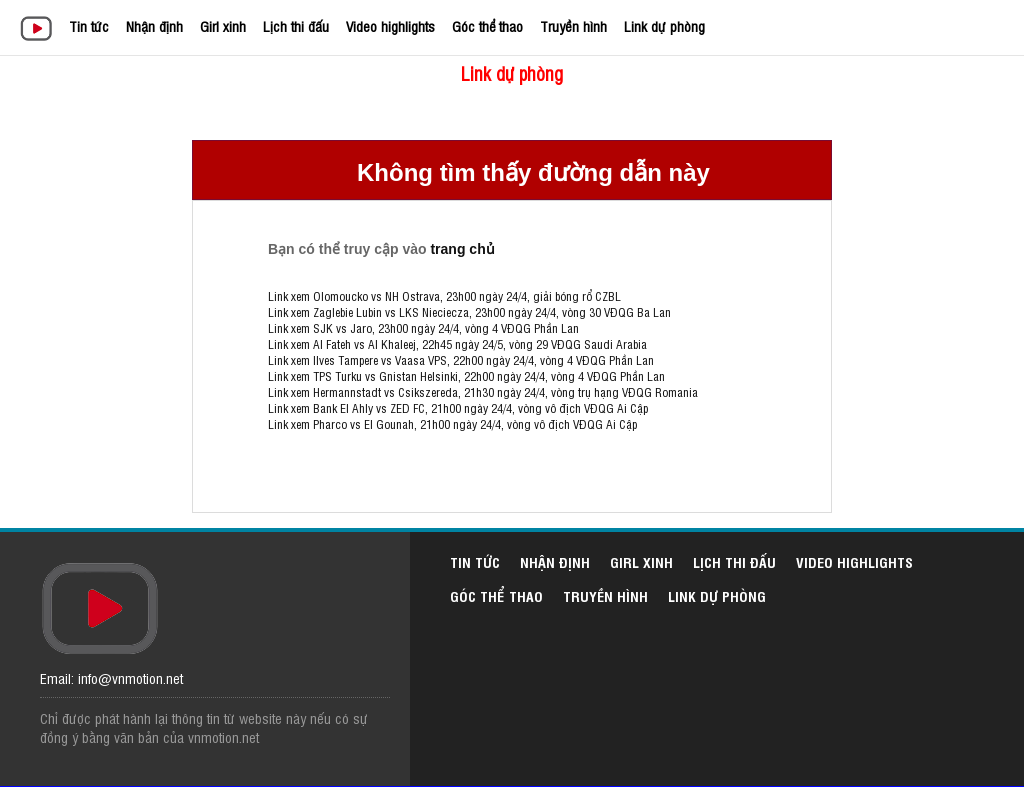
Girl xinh (223, 25)
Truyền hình (573, 25)
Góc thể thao (487, 25)
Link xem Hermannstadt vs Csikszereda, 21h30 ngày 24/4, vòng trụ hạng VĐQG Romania (483, 392)
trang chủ (462, 249)
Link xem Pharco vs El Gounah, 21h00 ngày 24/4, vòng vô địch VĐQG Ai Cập (452, 424)
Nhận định (154, 25)
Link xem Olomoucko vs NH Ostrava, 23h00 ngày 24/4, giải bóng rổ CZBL (444, 296)
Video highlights (390, 25)
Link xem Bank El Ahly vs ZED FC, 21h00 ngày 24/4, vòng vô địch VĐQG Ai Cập (458, 408)
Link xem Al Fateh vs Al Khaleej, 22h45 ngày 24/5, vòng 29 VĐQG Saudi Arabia (457, 344)
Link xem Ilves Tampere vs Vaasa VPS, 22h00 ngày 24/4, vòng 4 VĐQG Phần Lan (461, 360)
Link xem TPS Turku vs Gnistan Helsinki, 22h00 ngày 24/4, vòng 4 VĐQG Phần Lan (466, 376)
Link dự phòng (664, 25)
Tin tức (89, 25)
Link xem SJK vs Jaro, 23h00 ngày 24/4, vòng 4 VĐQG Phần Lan (423, 328)
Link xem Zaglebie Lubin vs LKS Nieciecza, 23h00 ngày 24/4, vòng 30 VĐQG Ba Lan (469, 312)
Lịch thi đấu (296, 25)
